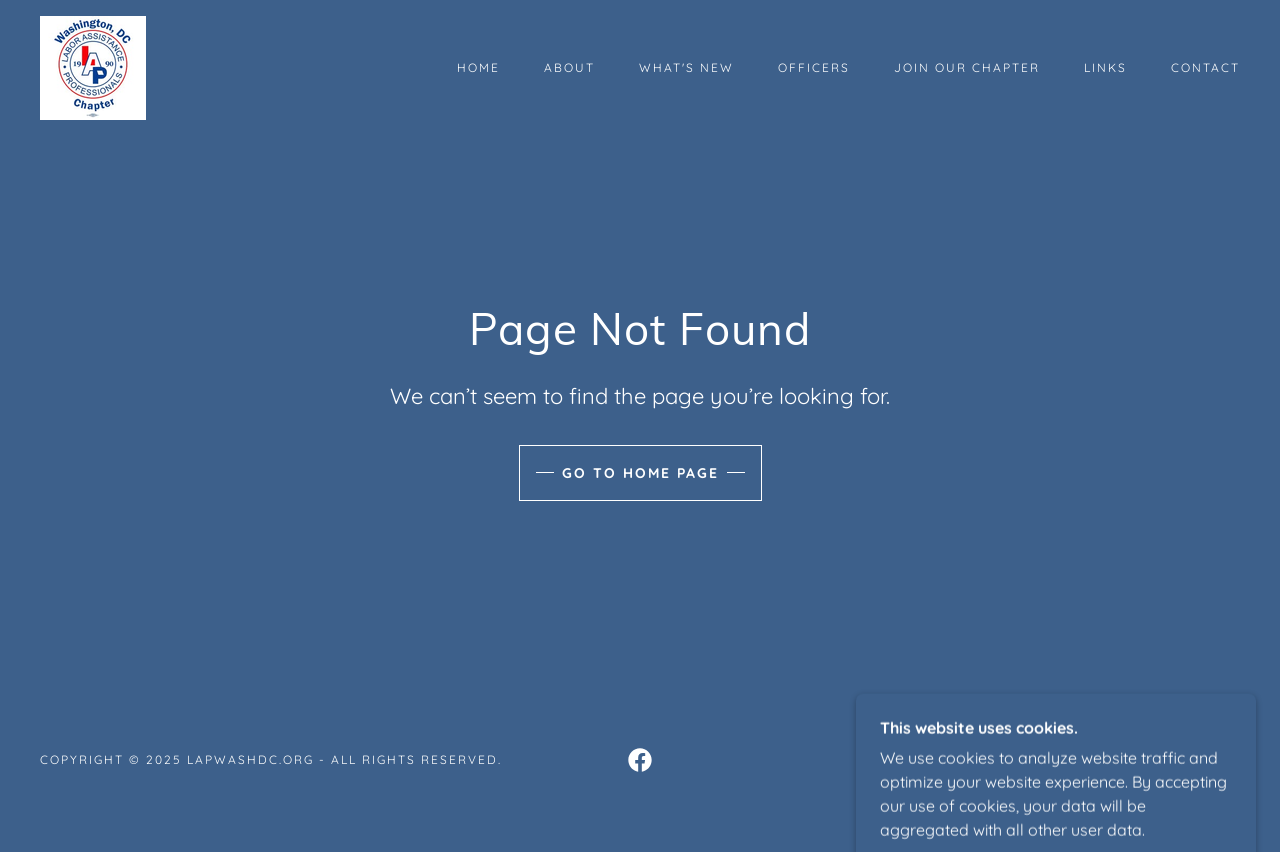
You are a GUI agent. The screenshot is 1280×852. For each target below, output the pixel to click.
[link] (93, 66)
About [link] (569, 67)
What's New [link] (686, 67)
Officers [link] (814, 67)
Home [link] (478, 67)
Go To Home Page (640, 473)
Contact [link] (1205, 67)
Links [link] (1105, 67)
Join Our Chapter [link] (967, 67)
